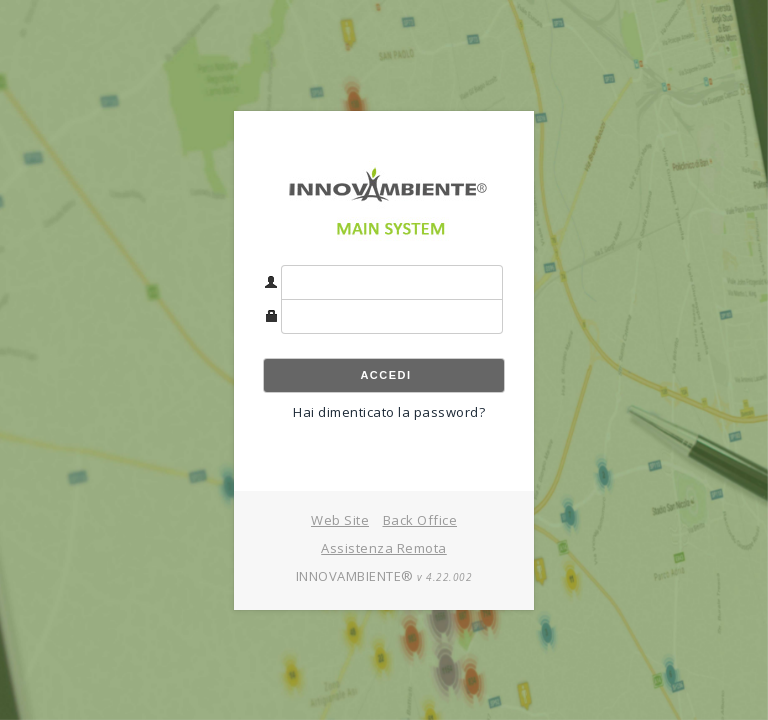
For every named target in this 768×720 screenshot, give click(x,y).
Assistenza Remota (384, 548)
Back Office (420, 520)
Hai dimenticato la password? (389, 412)
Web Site (340, 520)
